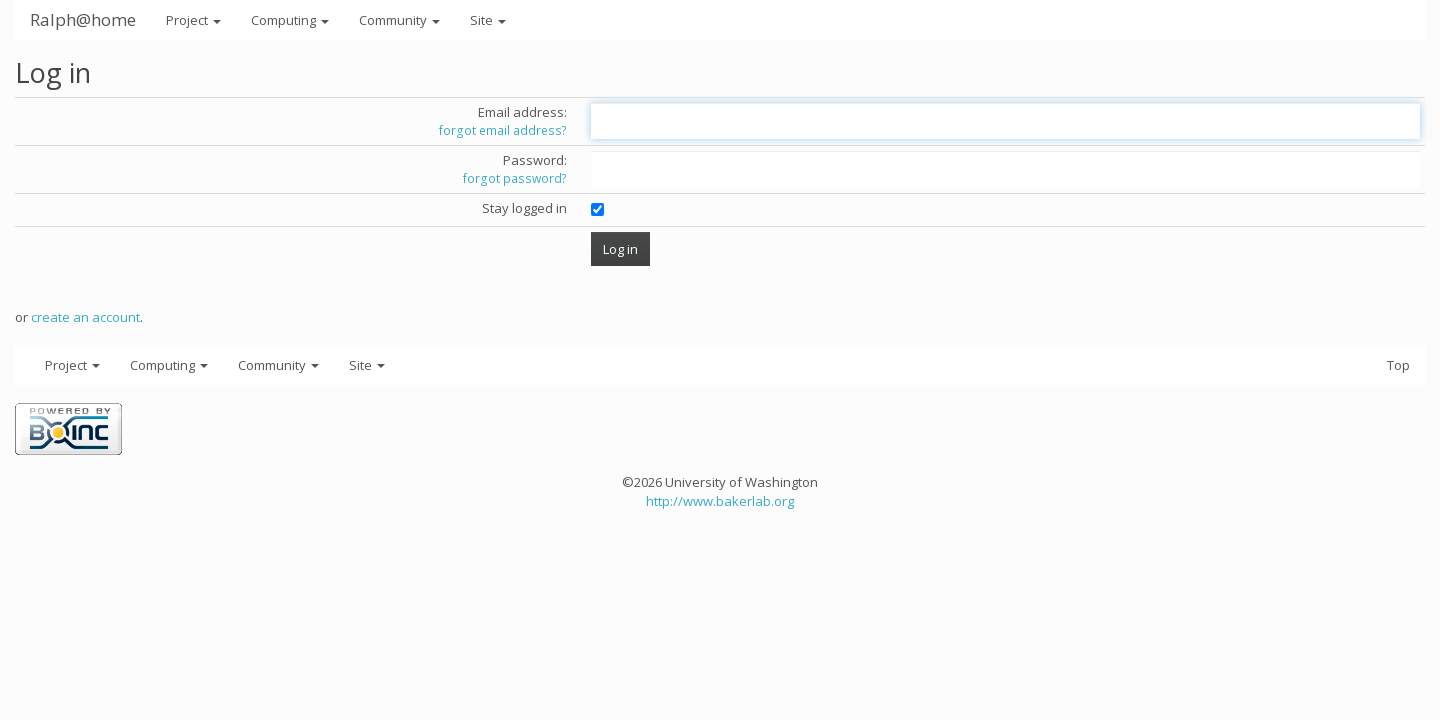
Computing (290, 20)
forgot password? (515, 178)
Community (399, 20)
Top (1398, 365)
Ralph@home (83, 19)
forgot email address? (503, 130)
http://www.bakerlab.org (720, 501)
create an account (85, 317)
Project (193, 20)
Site (488, 20)
